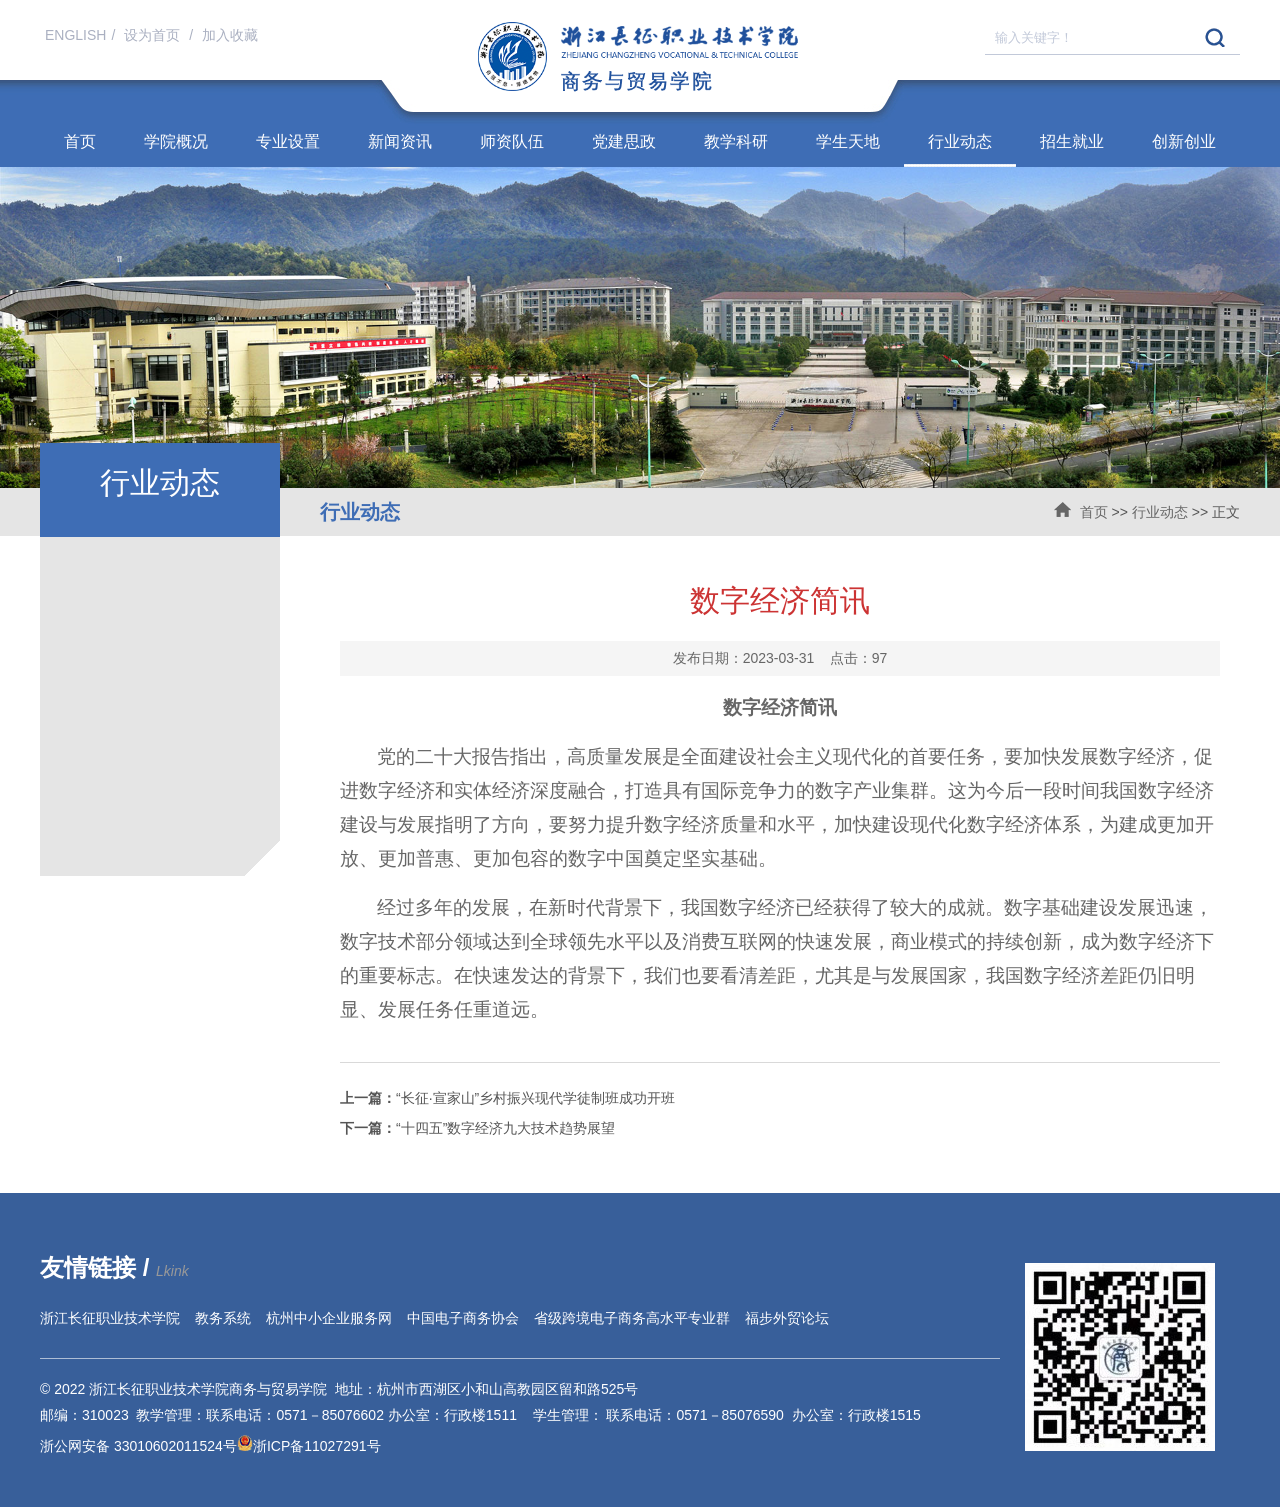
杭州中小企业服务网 (329, 1318)
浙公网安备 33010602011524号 (146, 1446)
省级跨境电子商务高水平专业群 (632, 1318)
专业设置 (288, 141)
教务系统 (223, 1318)
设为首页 (154, 35)
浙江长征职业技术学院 (110, 1318)
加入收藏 (230, 35)
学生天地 (848, 141)
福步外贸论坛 (787, 1318)
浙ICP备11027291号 (317, 1446)
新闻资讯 (400, 141)
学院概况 (176, 141)
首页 (80, 141)
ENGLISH (75, 35)
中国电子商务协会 (463, 1318)
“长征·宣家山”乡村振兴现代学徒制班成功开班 (507, 1098)
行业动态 (960, 141)
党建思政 (624, 141)
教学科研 (736, 141)
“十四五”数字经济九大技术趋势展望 (477, 1128)
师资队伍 (512, 141)
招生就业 (1072, 141)
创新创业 (1184, 141)
